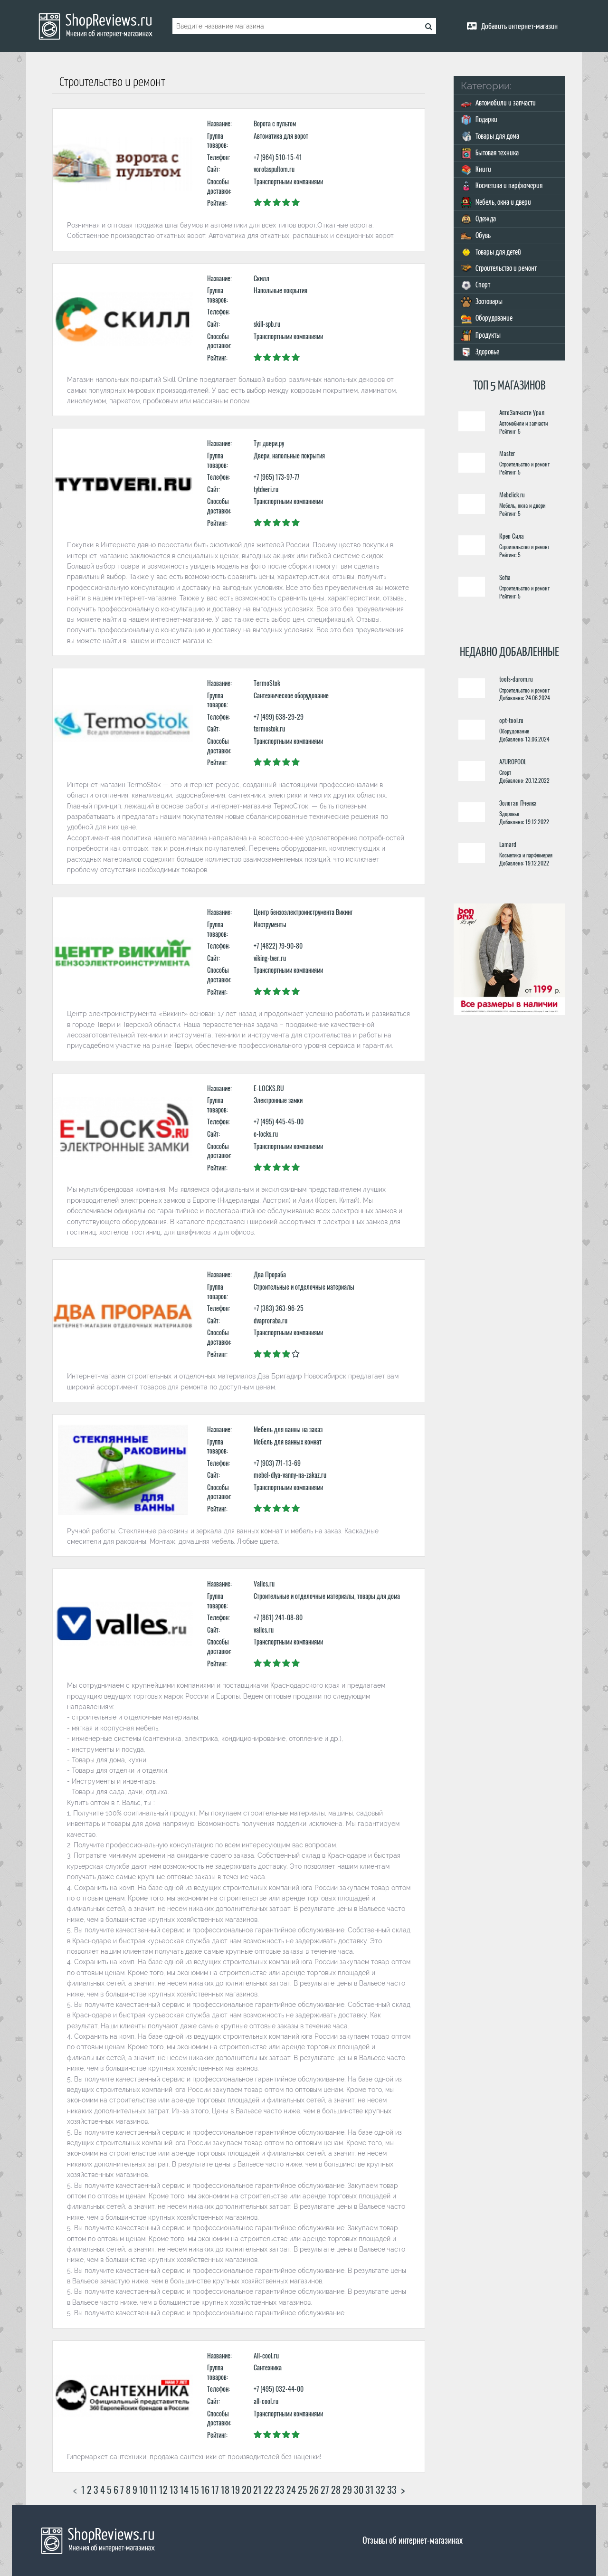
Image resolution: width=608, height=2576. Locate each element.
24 (291, 2489)
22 (268, 2489)
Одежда (478, 219)
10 (143, 2489)
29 (347, 2489)
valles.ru (264, 1630)
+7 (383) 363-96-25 (279, 1308)
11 (153, 2489)
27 (325, 2489)
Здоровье (480, 352)
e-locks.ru (266, 1134)
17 (215, 2489)
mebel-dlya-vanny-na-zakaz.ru (290, 1475)
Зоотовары (482, 301)
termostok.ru (269, 728)
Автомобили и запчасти (498, 103)
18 (225, 2489)
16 (205, 2489)
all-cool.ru (266, 2401)
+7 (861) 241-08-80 (278, 1617)
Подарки (479, 119)
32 (380, 2489)
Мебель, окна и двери (496, 202)
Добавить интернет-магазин (519, 27)
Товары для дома (490, 136)
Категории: (486, 86)
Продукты (481, 335)
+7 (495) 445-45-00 (279, 1121)
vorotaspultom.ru (274, 169)
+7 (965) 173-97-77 (276, 477)
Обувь (476, 235)
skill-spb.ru (267, 324)
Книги (476, 169)
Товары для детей (491, 252)
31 (369, 2489)
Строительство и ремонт (499, 268)
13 (174, 2489)
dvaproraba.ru (270, 1320)
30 (358, 2489)
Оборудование (487, 318)
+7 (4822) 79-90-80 (278, 946)
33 (392, 2489)
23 (280, 2489)
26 (314, 2489)
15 (194, 2489)
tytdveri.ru (266, 489)
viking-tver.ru (270, 958)
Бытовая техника (490, 153)
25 (302, 2489)
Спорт (475, 285)
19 (235, 2489)
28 (336, 2489)
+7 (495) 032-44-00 (279, 2389)
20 (246, 2489)
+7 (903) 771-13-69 (277, 1463)
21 (257, 2489)
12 (163, 2489)
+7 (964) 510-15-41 (278, 157)
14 (184, 2489)
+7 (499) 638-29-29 (279, 717)
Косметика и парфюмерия (501, 186)
